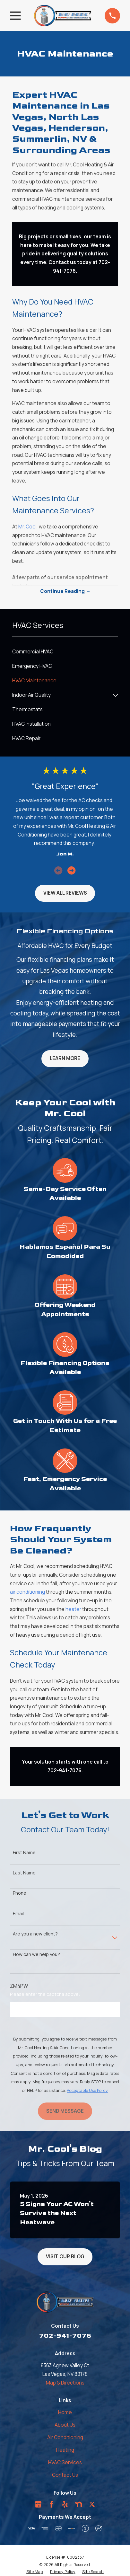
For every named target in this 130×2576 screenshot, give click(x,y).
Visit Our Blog (65, 2256)
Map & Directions (65, 2382)
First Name (24, 1852)
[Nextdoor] (78, 2504)
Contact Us (65, 2475)
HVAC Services (65, 2462)
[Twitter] (92, 2504)
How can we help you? (36, 1954)
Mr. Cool (27, 526)
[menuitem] (65, 652)
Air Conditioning (65, 2437)
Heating (65, 2450)
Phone (19, 1893)
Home (65, 2412)
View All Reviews (65, 893)
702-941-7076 (65, 2336)
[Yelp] (65, 2504)
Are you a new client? (35, 1934)
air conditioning (27, 1592)
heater (73, 1609)
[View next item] (71, 870)
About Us (65, 2424)
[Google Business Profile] (38, 2504)
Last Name (24, 1873)
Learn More (65, 1058)
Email (18, 1914)
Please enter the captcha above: (45, 1994)
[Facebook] (51, 2504)
